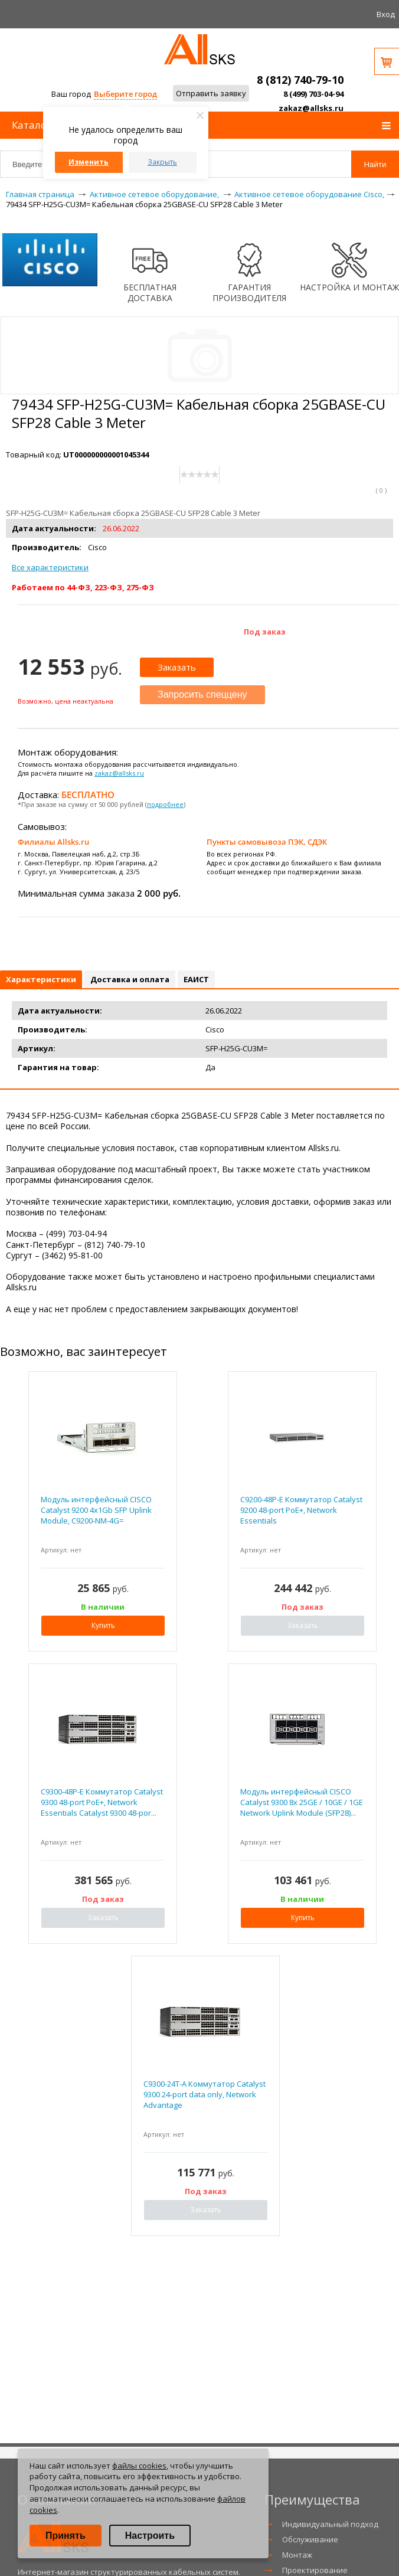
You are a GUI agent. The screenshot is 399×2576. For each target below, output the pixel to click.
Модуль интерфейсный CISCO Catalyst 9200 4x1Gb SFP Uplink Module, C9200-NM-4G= (96, 1510)
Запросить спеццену (202, 694)
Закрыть (162, 162)
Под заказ (265, 631)
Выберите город (125, 94)
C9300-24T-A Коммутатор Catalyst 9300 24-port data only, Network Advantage (204, 2094)
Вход (386, 14)
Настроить (150, 2536)
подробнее (165, 804)
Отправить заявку (211, 93)
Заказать (177, 667)
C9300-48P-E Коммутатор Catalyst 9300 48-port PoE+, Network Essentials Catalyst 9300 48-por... (102, 1802)
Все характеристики (50, 567)
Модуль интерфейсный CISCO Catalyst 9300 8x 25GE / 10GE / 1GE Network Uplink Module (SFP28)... (301, 1802)
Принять (65, 2536)
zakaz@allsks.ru (311, 108)
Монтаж (297, 2554)
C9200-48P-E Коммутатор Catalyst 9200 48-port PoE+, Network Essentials (301, 1510)
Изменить (88, 162)
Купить (103, 1625)
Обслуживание (310, 2539)
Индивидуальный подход (330, 2524)
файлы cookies (139, 2465)
